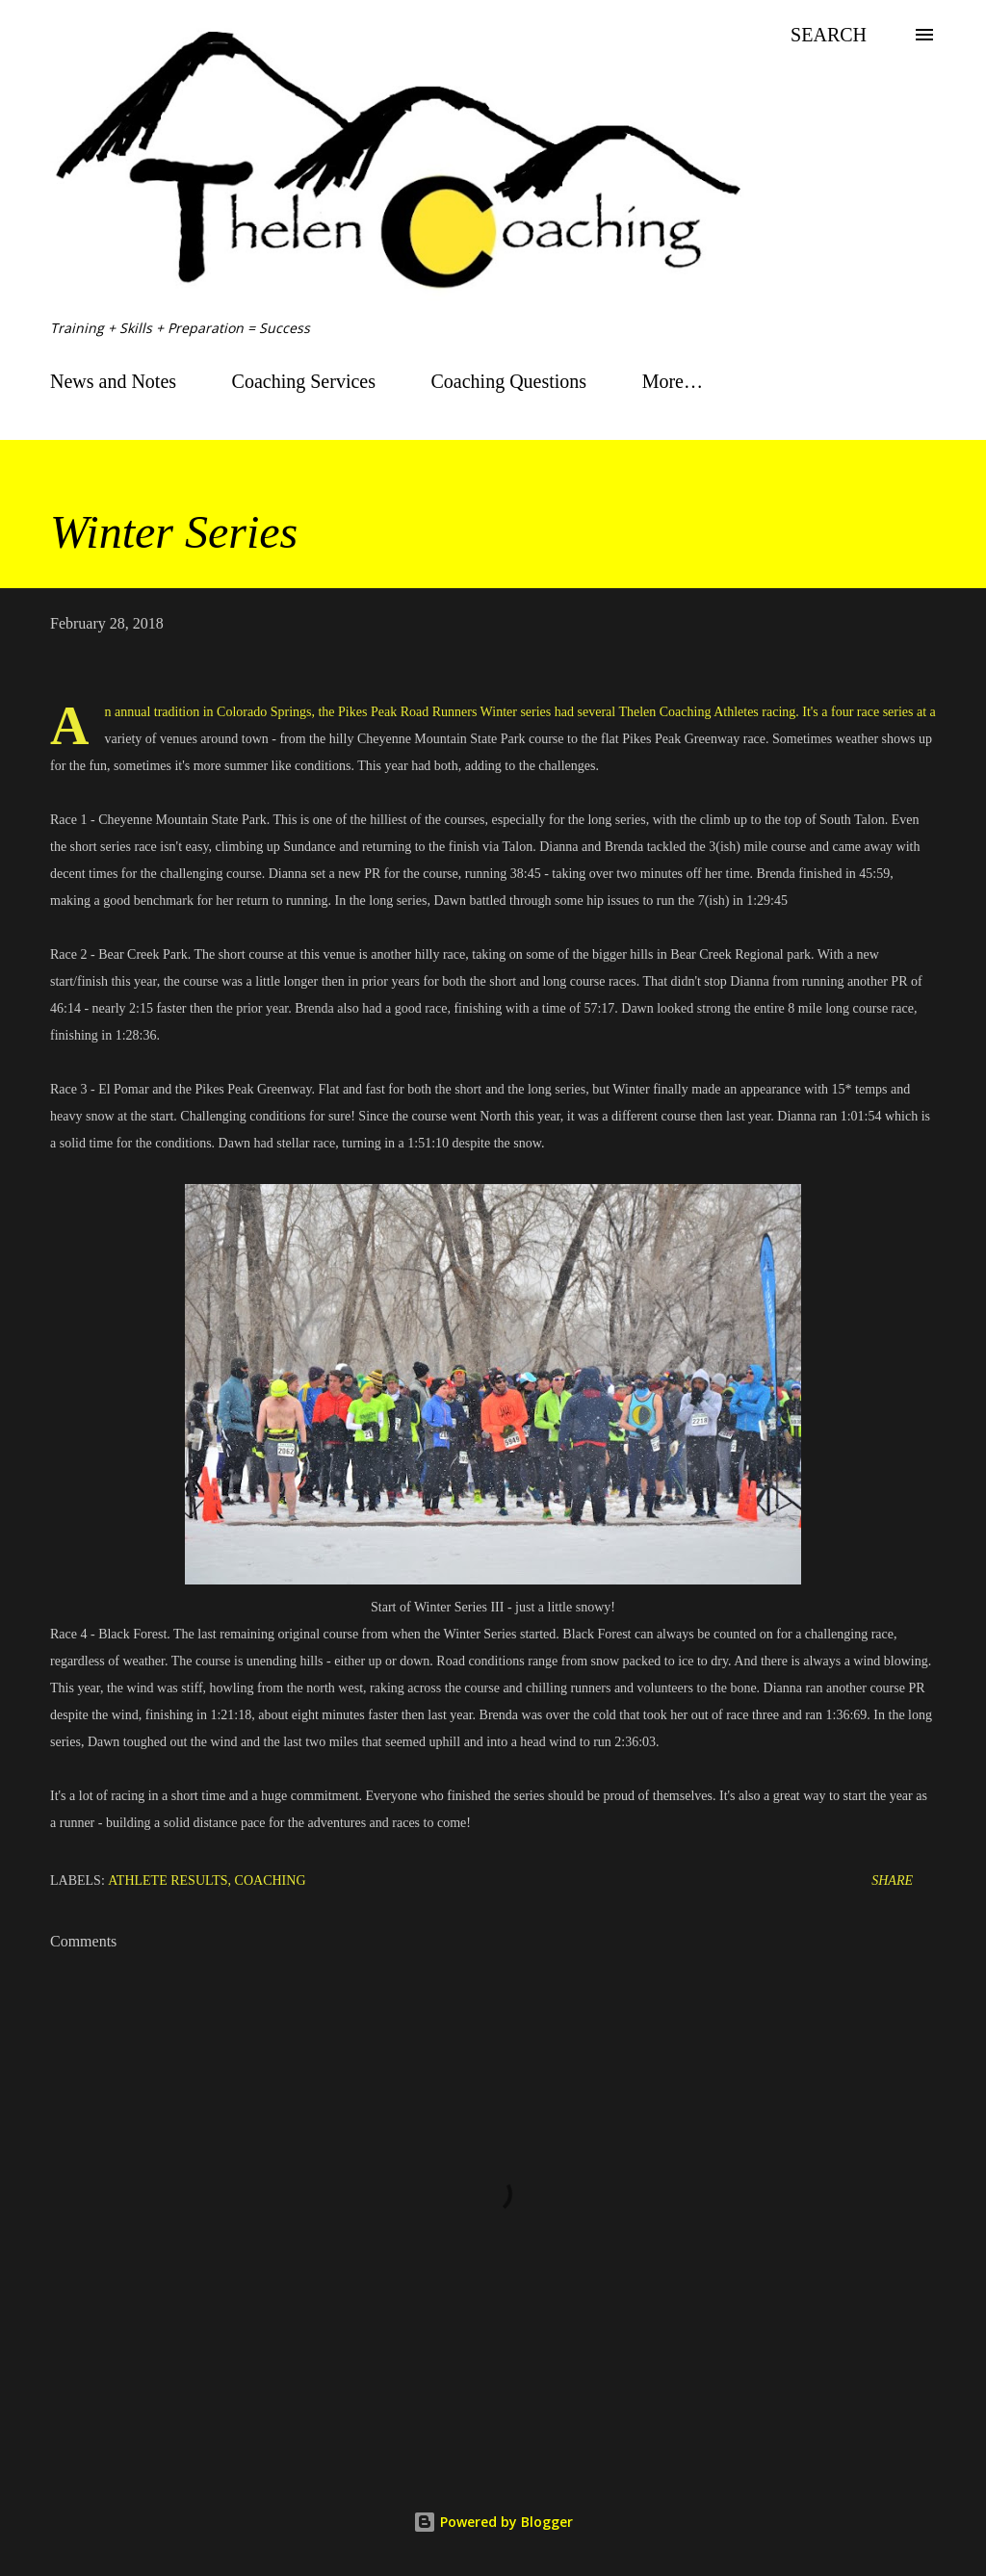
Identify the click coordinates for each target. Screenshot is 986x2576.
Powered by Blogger (493, 2521)
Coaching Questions (509, 381)
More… (672, 381)
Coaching (270, 1880)
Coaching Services (304, 381)
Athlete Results (167, 1880)
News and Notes (113, 381)
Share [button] (892, 1880)
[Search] (829, 34)
